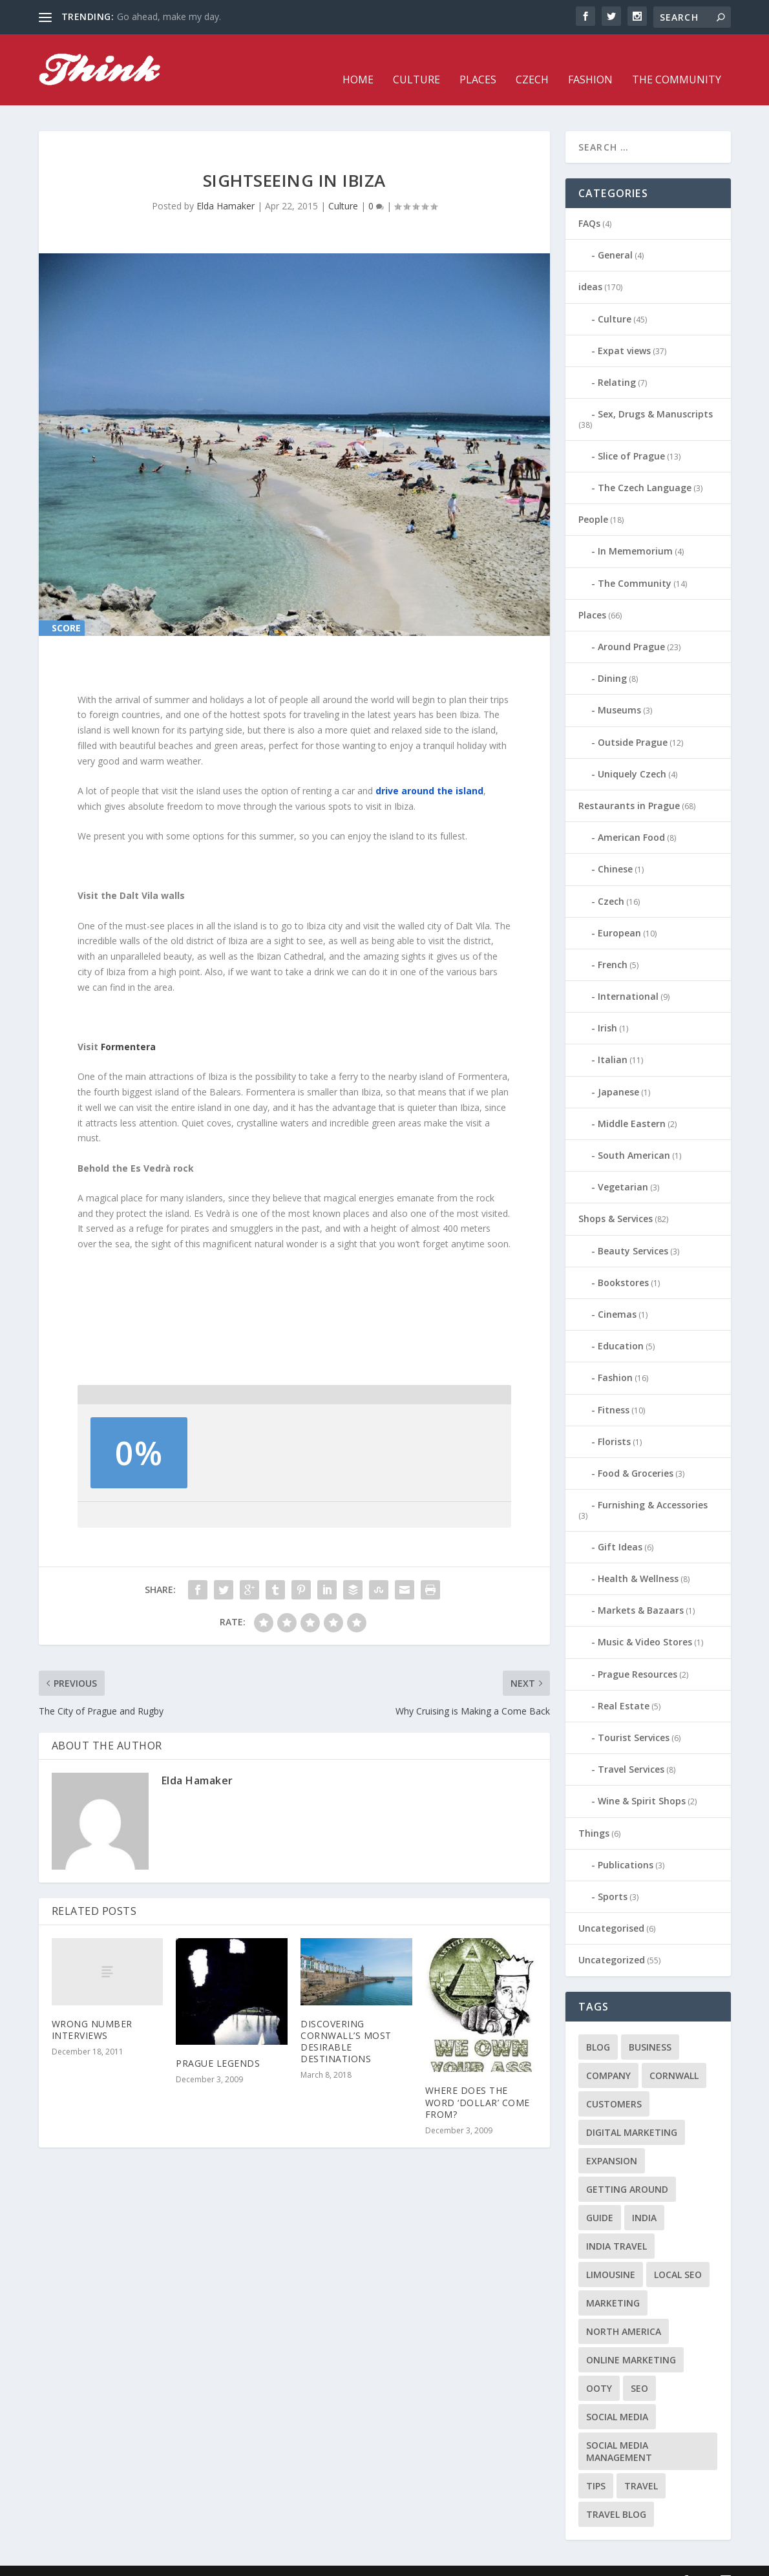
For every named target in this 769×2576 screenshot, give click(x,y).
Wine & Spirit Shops (642, 1781)
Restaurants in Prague (629, 786)
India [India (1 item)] (644, 2197)
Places (477, 61)
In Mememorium (635, 531)
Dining (612, 659)
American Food (631, 818)
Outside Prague (633, 723)
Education (621, 1326)
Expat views (624, 331)
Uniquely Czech (632, 754)
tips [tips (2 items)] (596, 2466)
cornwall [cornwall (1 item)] (674, 2055)
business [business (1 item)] (650, 2027)
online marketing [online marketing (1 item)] (631, 2340)
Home (358, 61)
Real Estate (623, 1686)
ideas (590, 267)
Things (593, 1814)
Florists (614, 1422)
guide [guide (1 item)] (599, 2197)
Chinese (615, 849)
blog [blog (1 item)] (598, 2027)
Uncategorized (611, 1940)
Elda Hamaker (225, 186)
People (593, 500)
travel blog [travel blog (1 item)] (616, 2494)
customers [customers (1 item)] (614, 2084)
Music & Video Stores (645, 1622)
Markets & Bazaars (641, 1591)
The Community (676, 61)
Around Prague (631, 627)
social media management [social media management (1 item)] (619, 2431)
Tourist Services (633, 1718)
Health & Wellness (638, 1559)
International (628, 977)
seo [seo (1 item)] (639, 2368)
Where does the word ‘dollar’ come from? (477, 2082)
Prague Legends (218, 2044)
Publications (625, 1845)
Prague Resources (637, 1655)
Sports (612, 1877)
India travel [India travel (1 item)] (616, 2226)
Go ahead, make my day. (169, 16)
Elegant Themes (128, 2561)
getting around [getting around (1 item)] (627, 2169)
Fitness (613, 1390)
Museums (619, 690)
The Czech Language (644, 468)
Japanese (618, 1072)
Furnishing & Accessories (653, 1485)
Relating (617, 363)
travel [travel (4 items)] (641, 2466)
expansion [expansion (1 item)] (611, 2141)
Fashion (590, 61)
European (619, 913)
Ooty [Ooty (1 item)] (599, 2368)
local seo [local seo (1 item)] (678, 2254)
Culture (416, 61)
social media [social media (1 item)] (617, 2397)
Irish (607, 1008)
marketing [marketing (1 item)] (613, 2283)
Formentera (128, 1027)
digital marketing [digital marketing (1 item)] (631, 2112)
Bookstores (623, 1263)
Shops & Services (615, 1199)
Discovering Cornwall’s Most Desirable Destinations (346, 2022)
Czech (532, 61)
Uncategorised (611, 1909)
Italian (612, 1040)
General (615, 235)
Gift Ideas (620, 1527)
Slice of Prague (631, 436)
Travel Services (631, 1750)
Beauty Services (633, 1231)
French (612, 945)
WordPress (249, 2561)
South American (634, 1136)
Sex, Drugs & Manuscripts (655, 394)
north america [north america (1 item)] (623, 2311)
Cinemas (617, 1295)
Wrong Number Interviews (92, 2010)
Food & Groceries (635, 1454)
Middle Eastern (632, 1104)
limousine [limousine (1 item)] (610, 2254)
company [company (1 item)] (608, 2055)
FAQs (589, 204)
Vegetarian (623, 1167)
